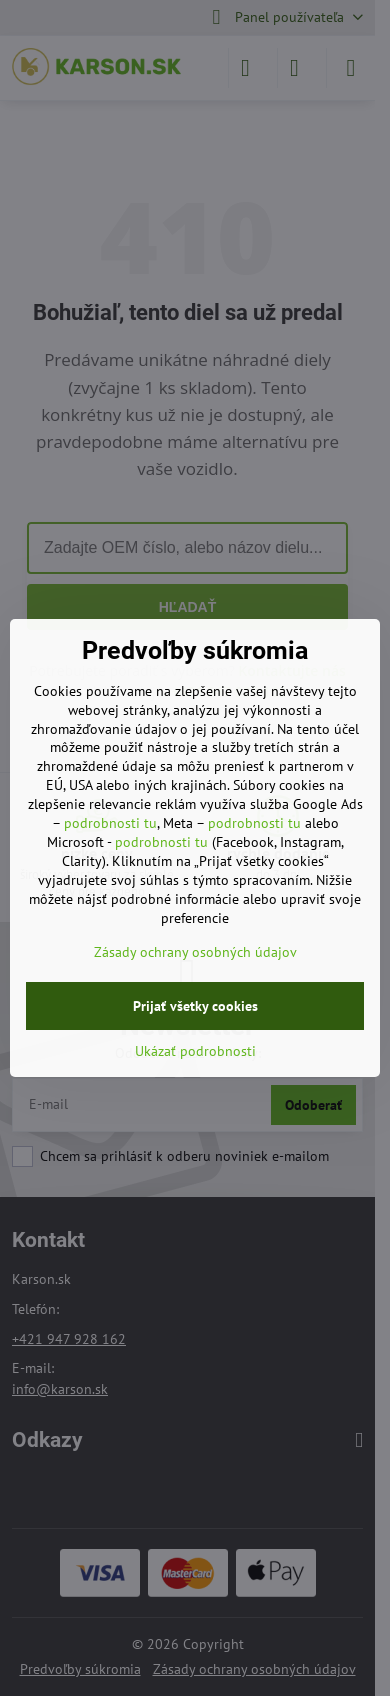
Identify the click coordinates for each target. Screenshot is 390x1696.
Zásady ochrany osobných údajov (195, 952)
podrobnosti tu (110, 823)
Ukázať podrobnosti (195, 1051)
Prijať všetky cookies (195, 1006)
